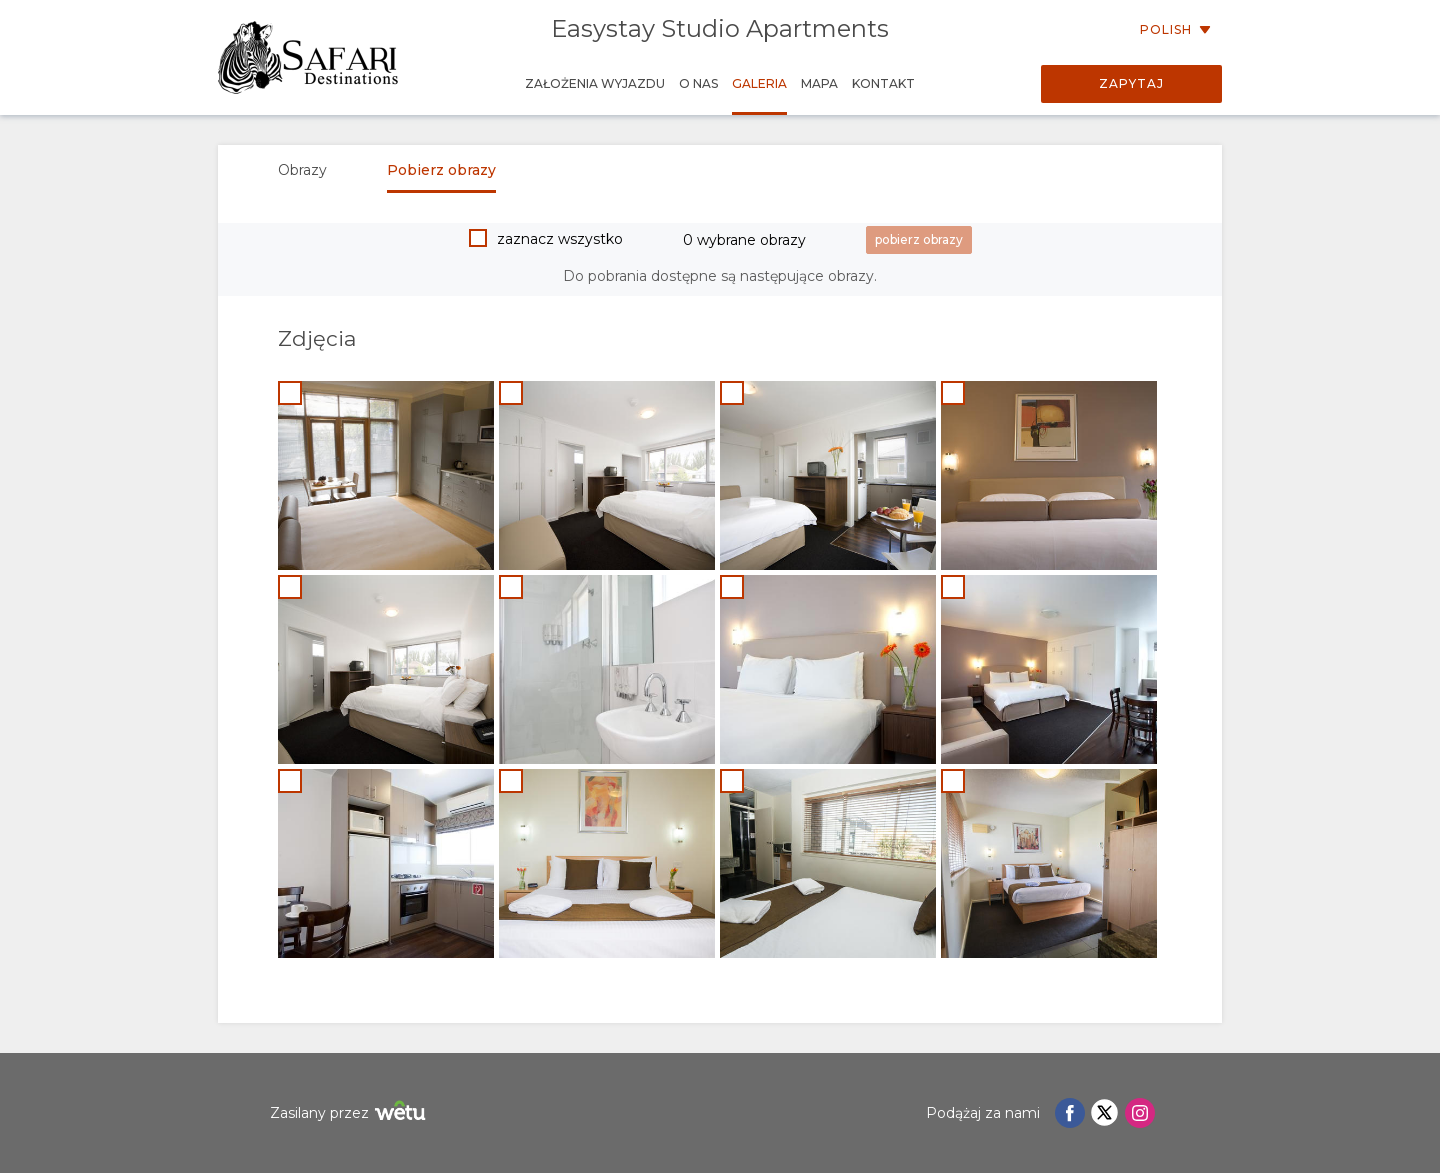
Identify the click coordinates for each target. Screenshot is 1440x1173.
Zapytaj (1131, 83)
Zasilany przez (350, 1113)
